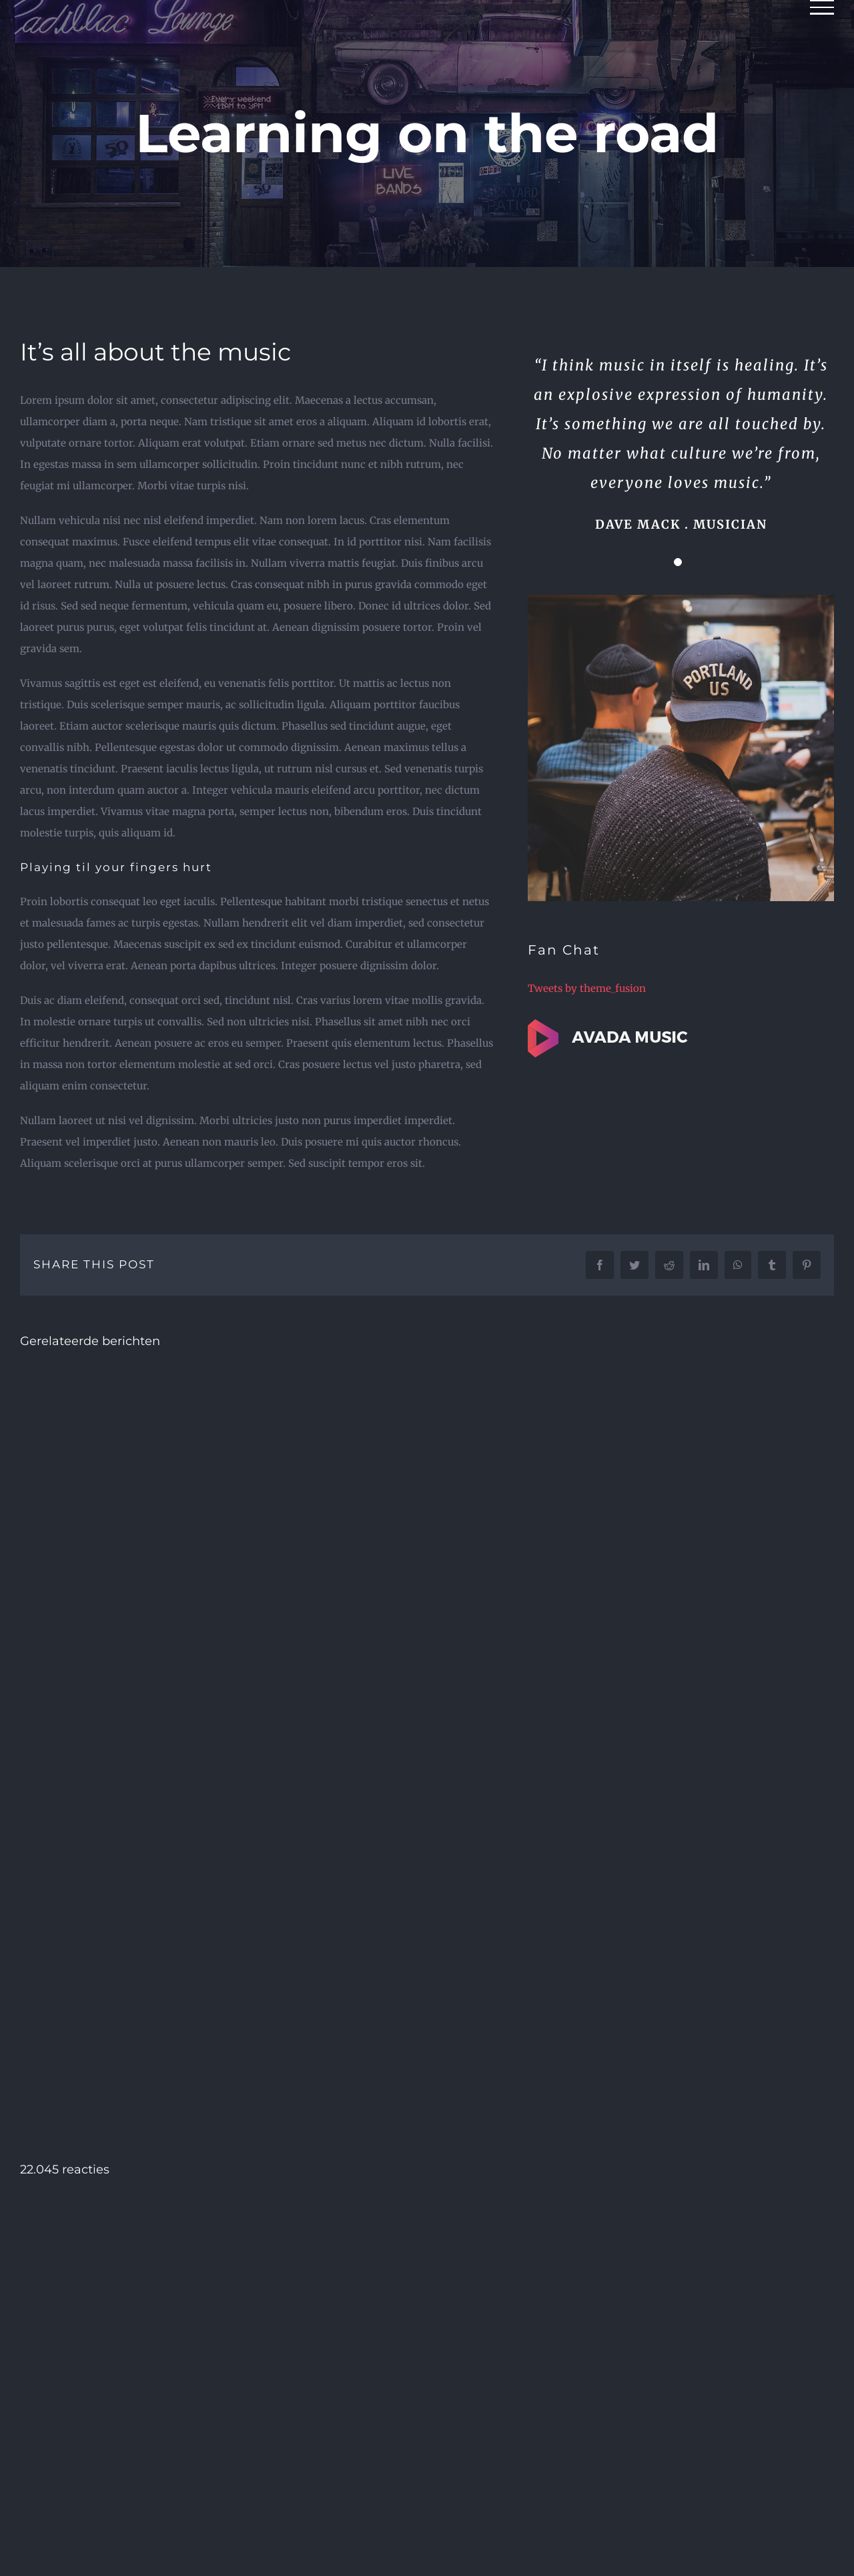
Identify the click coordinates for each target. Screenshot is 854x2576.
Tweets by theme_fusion (587, 988)
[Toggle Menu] (822, 7)
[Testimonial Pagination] (678, 562)
